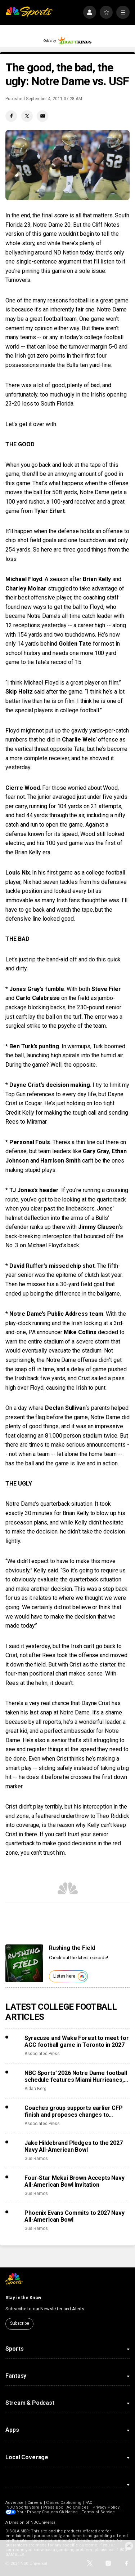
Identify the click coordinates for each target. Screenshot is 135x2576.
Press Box (53, 2507)
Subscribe (19, 2323)
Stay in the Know (23, 2297)
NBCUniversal (44, 2522)
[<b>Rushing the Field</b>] (24, 1963)
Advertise (14, 2502)
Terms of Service (98, 2512)
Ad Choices (78, 2507)
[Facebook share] (11, 116)
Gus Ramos (36, 2158)
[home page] (29, 12)
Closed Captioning (63, 2502)
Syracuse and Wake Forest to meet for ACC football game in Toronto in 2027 (76, 2041)
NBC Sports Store (22, 2507)
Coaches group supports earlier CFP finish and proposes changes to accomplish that (73, 2111)
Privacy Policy (106, 2507)
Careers (34, 2502)
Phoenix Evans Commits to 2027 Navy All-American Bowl (74, 2216)
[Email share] (42, 116)
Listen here (69, 1976)
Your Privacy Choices (37, 2512)
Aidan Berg (35, 2088)
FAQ (89, 2502)
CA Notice (68, 2512)
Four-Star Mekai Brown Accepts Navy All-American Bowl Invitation (74, 2181)
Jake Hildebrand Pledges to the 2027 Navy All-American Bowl (73, 2146)
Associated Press (42, 2053)
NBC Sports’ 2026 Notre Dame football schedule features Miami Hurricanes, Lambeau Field (75, 2076)
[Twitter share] (27, 116)
